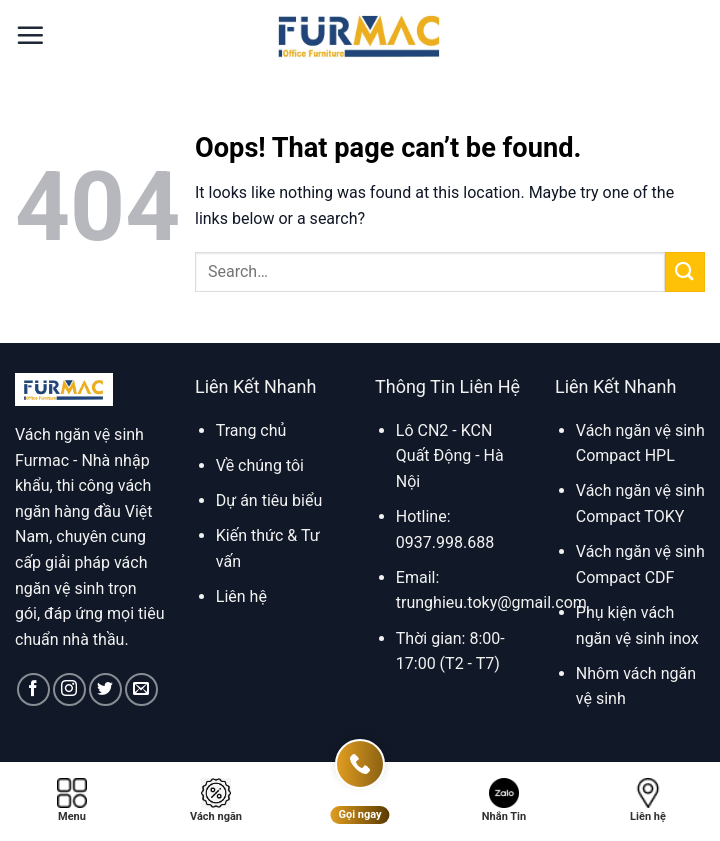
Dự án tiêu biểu (269, 500)
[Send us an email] (141, 689)
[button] (30, 35)
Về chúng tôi (260, 465)
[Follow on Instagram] (69, 689)
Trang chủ (251, 430)
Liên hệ (241, 596)
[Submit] (685, 271)
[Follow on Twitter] (105, 689)
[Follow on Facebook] (33, 689)
